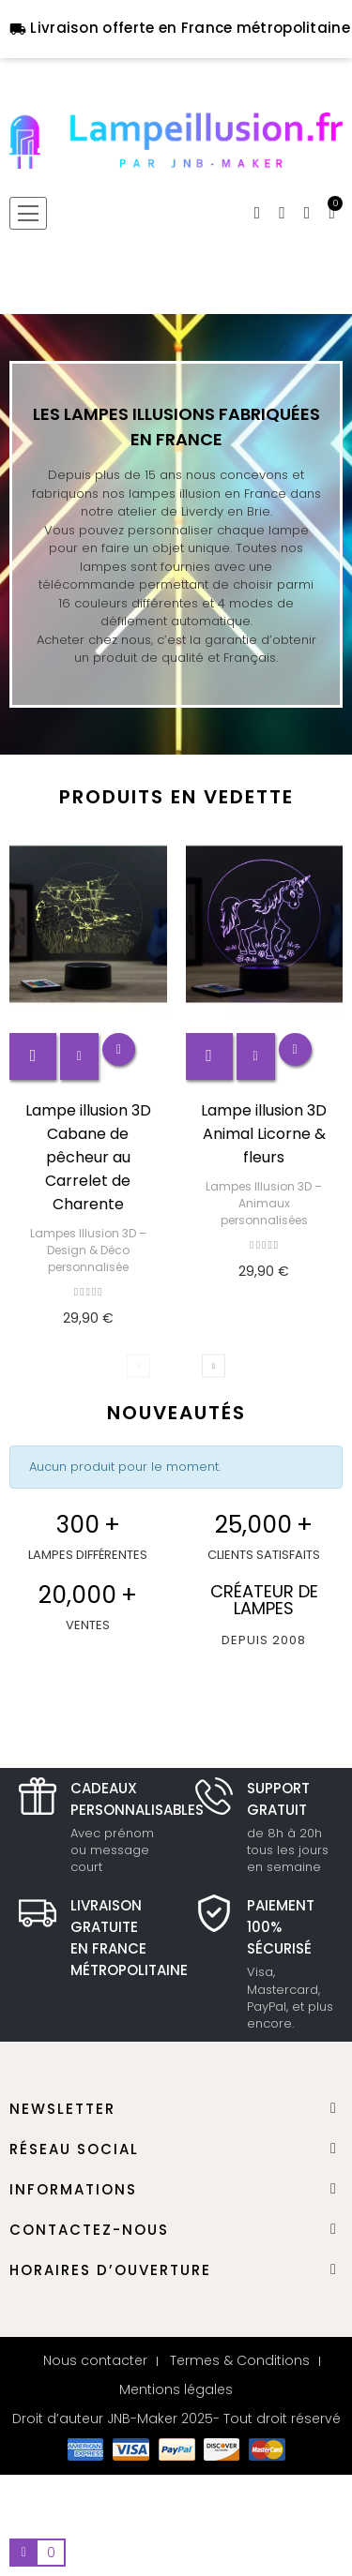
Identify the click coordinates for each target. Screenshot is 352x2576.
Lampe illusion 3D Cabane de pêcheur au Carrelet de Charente (88, 1157)
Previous (138, 1365)
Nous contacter (95, 2360)
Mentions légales (176, 2389)
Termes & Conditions (240, 2360)
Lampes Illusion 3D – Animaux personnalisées (264, 1203)
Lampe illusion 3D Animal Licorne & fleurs (264, 1134)
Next (213, 1365)
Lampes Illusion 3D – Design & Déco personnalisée (88, 1250)
